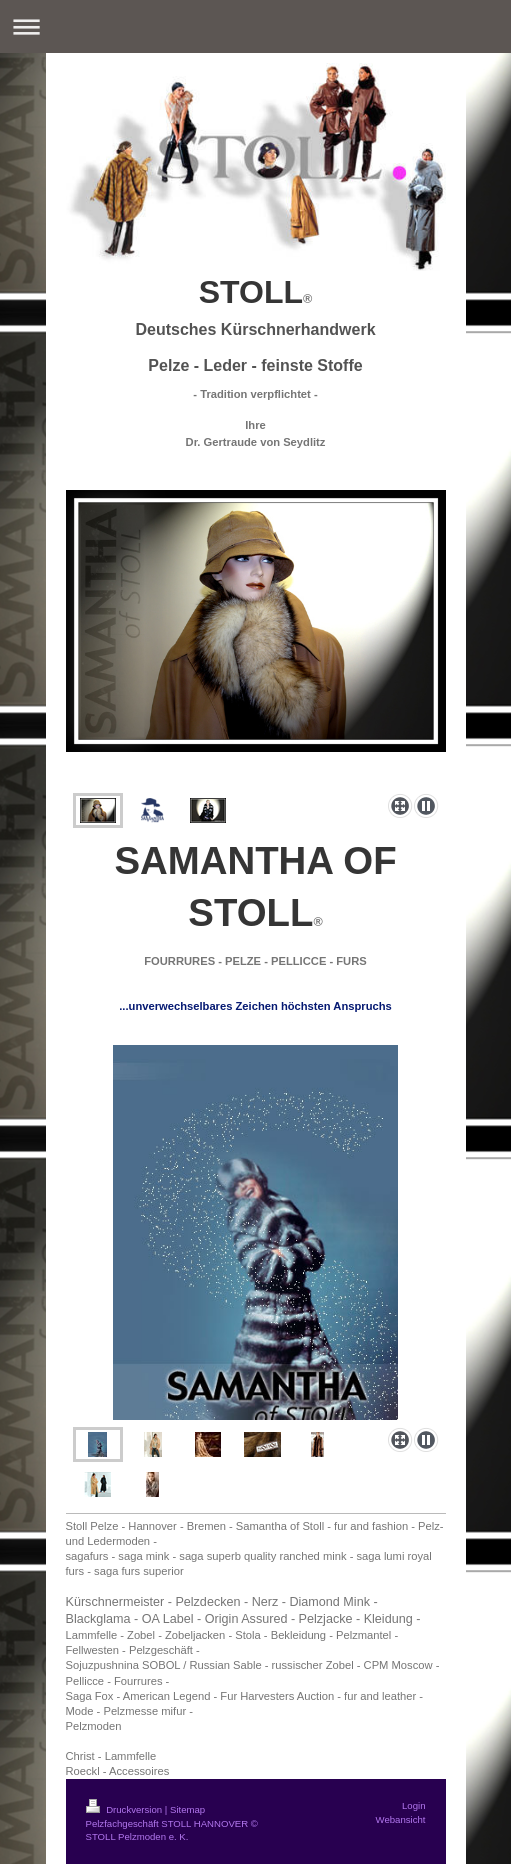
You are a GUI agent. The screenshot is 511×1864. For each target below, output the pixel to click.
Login (413, 1805)
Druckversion (125, 1809)
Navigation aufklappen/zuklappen (255, 26)
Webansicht (401, 1819)
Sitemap (187, 1809)
